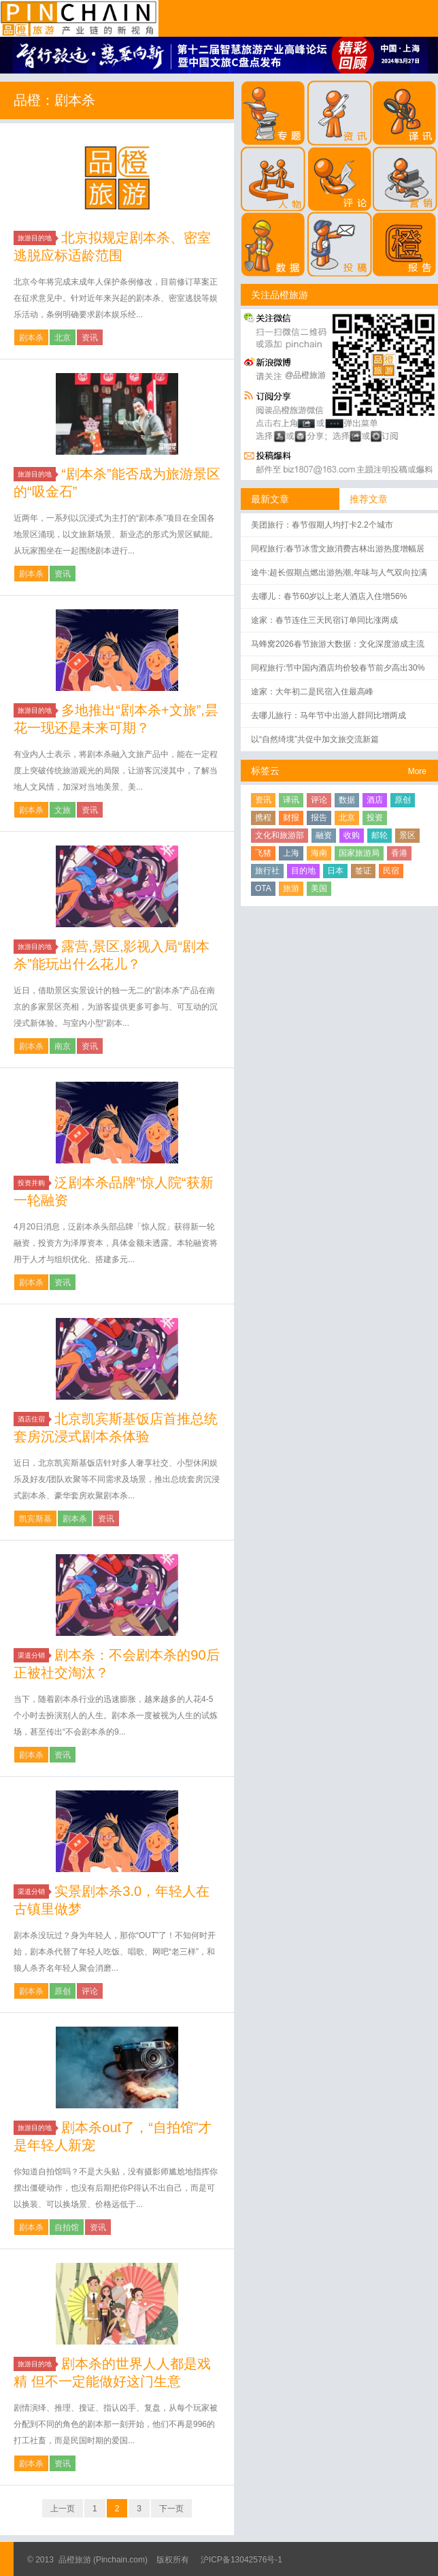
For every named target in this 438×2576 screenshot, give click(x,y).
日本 (335, 870)
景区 (407, 835)
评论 (90, 1991)
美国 (319, 888)
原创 (62, 1991)
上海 (291, 853)
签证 (363, 870)
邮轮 (379, 835)
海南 (319, 853)
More (417, 771)
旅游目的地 (37, 238)
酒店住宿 (33, 1419)
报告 (319, 817)
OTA (263, 888)
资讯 (90, 337)
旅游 (291, 888)
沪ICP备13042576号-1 (241, 2559)
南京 (62, 1046)
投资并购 (33, 1183)
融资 (324, 835)
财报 (291, 817)
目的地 (303, 870)
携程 (263, 817)
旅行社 (267, 870)
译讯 (291, 800)
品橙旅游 (79, 18)
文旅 (62, 810)
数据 (347, 800)
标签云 (265, 770)
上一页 (62, 2508)
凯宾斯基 (35, 1519)
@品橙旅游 (305, 375)
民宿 (391, 870)
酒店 (375, 800)
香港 (399, 853)
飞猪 (263, 853)
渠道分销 (33, 1655)
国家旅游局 (359, 853)
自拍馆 (66, 2227)
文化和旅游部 (279, 835)
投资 (375, 817)
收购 (351, 835)
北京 (62, 337)
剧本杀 (31, 337)
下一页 (171, 2508)
